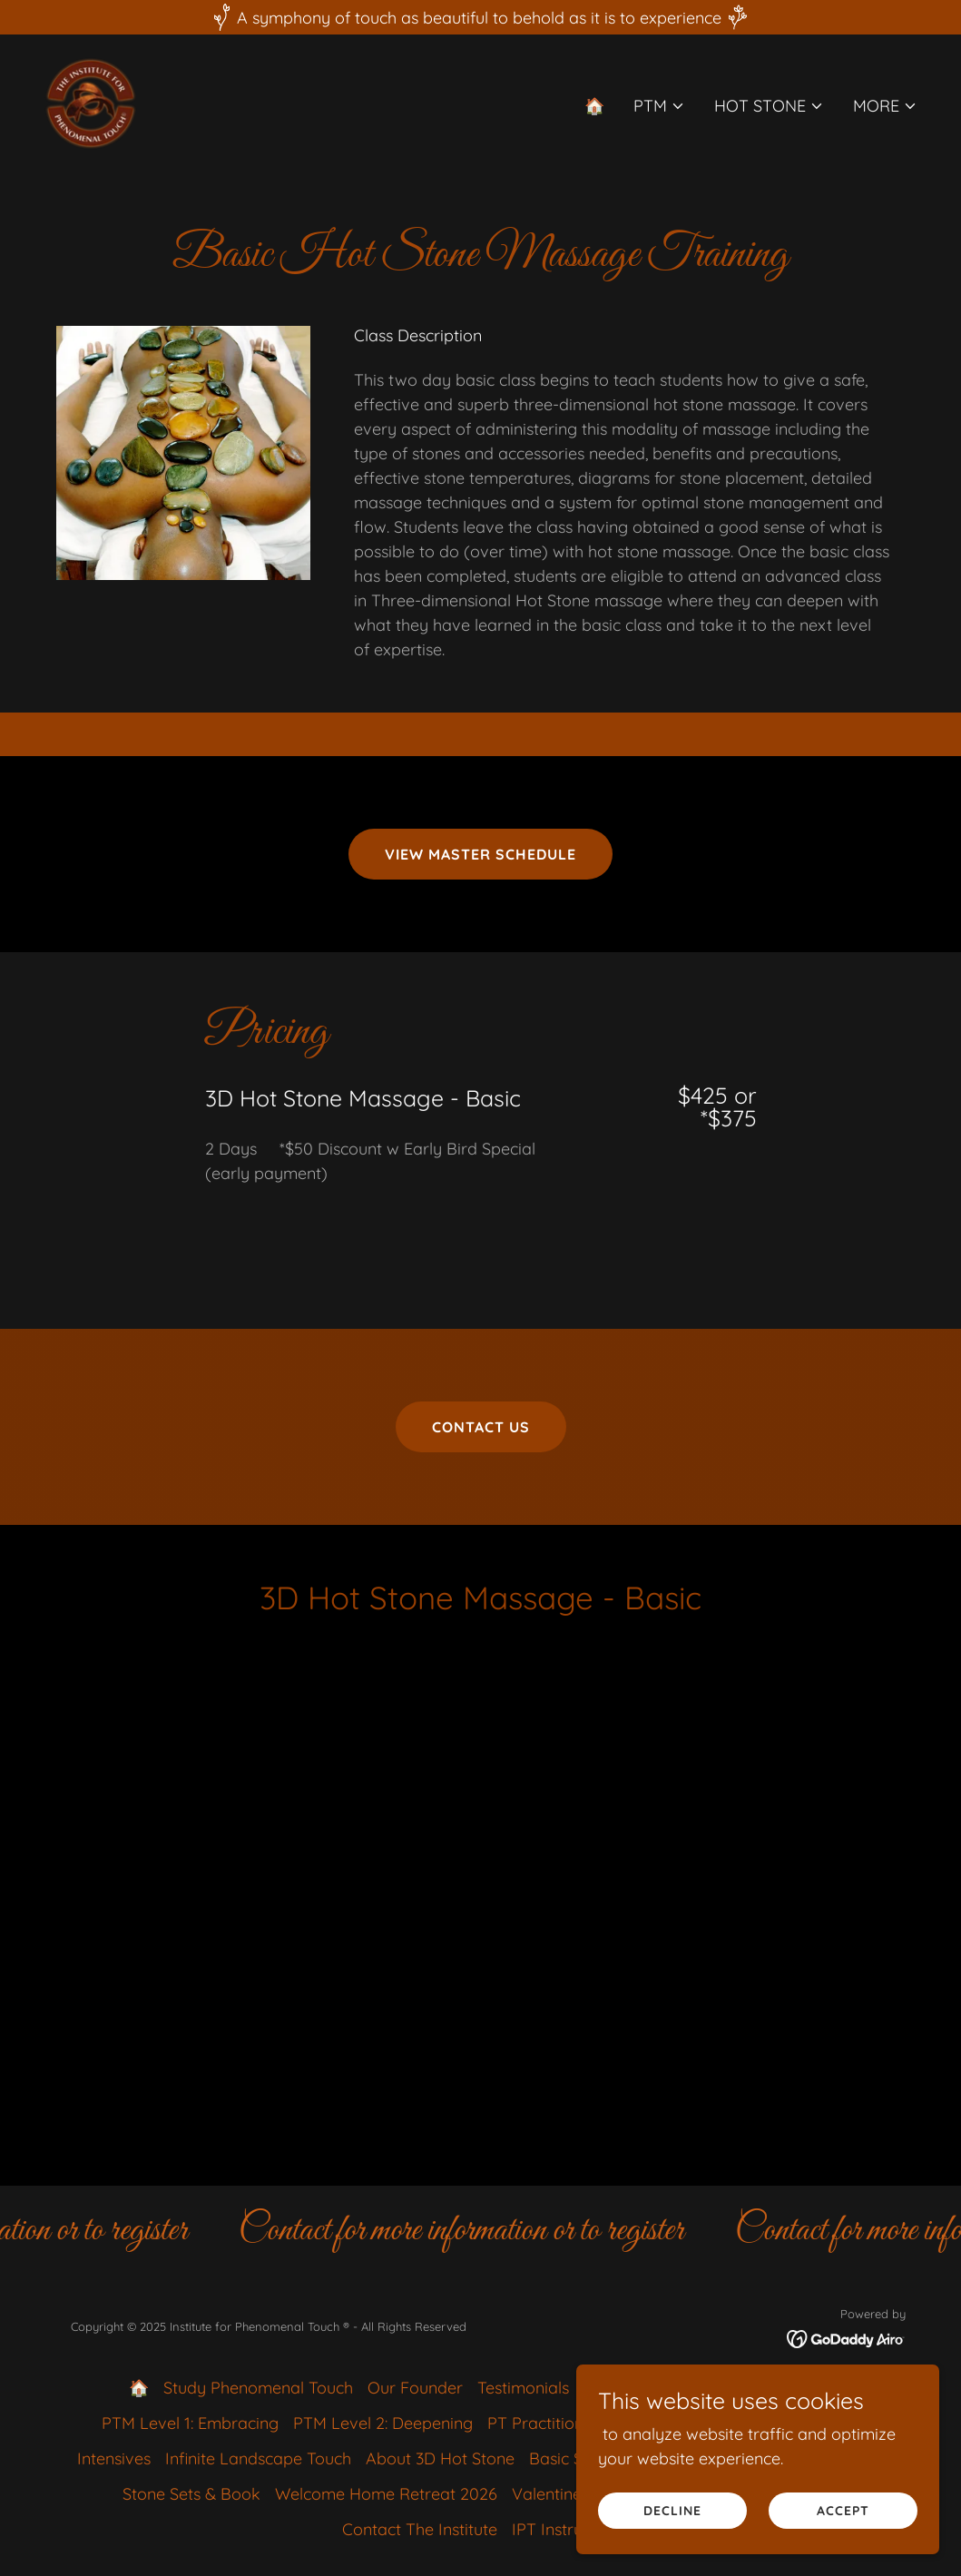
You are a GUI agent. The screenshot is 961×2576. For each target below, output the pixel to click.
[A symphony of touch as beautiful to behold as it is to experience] (480, 17)
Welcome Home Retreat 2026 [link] (386, 2493)
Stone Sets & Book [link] (191, 2493)
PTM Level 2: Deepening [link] (383, 2423)
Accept (843, 2510)
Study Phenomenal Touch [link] (258, 2387)
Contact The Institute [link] (419, 2529)
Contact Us (481, 1427)
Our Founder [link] (415, 2387)
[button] (659, 106)
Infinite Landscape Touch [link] (258, 2458)
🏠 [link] (594, 105)
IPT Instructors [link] (566, 2529)
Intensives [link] (114, 2458)
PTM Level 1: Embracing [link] (190, 2423)
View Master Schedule (480, 854)
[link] (91, 102)
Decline (672, 2510)
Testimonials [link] (523, 2387)
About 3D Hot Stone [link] (440, 2458)
